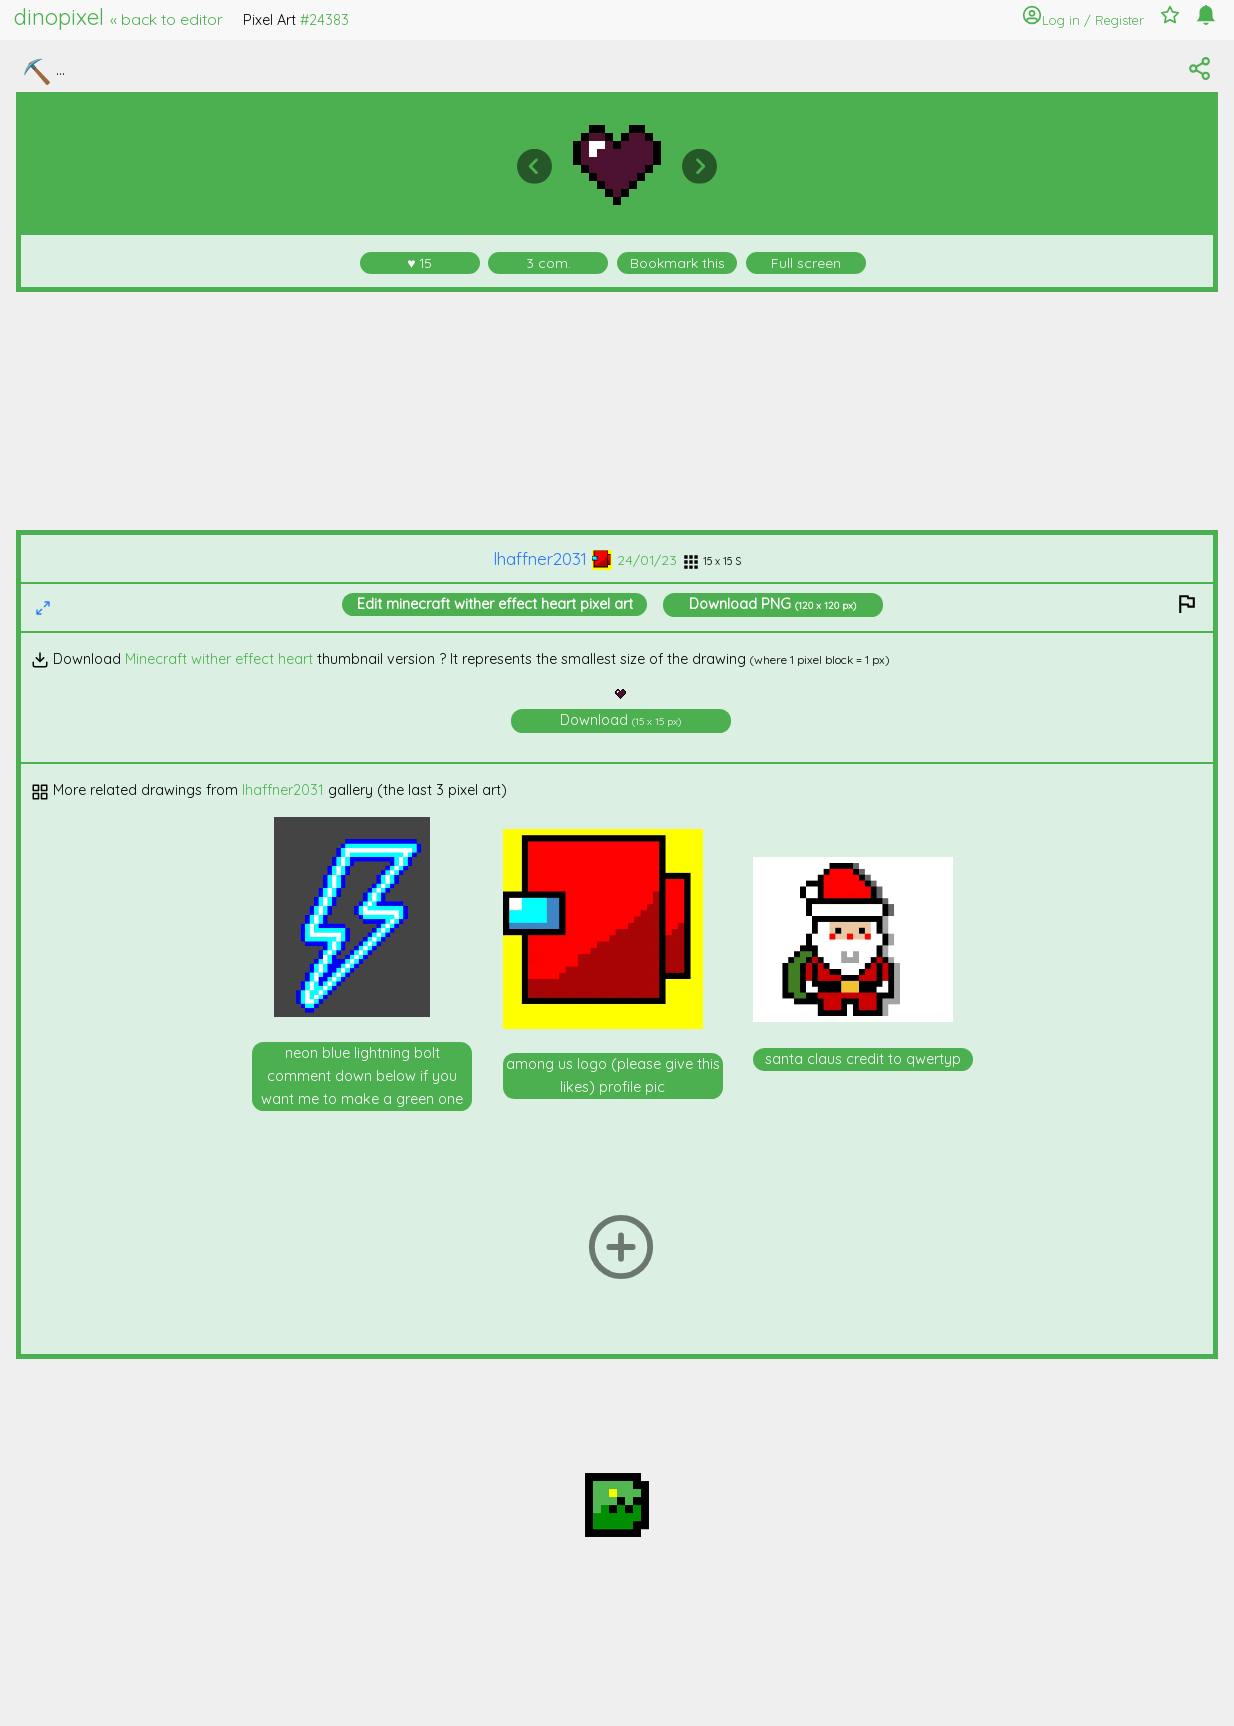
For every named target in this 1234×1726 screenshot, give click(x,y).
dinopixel (118, 17)
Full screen (806, 262)
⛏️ (37, 71)
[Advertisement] (617, 411)
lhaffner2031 (552, 558)
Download (772, 604)
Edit (495, 604)
